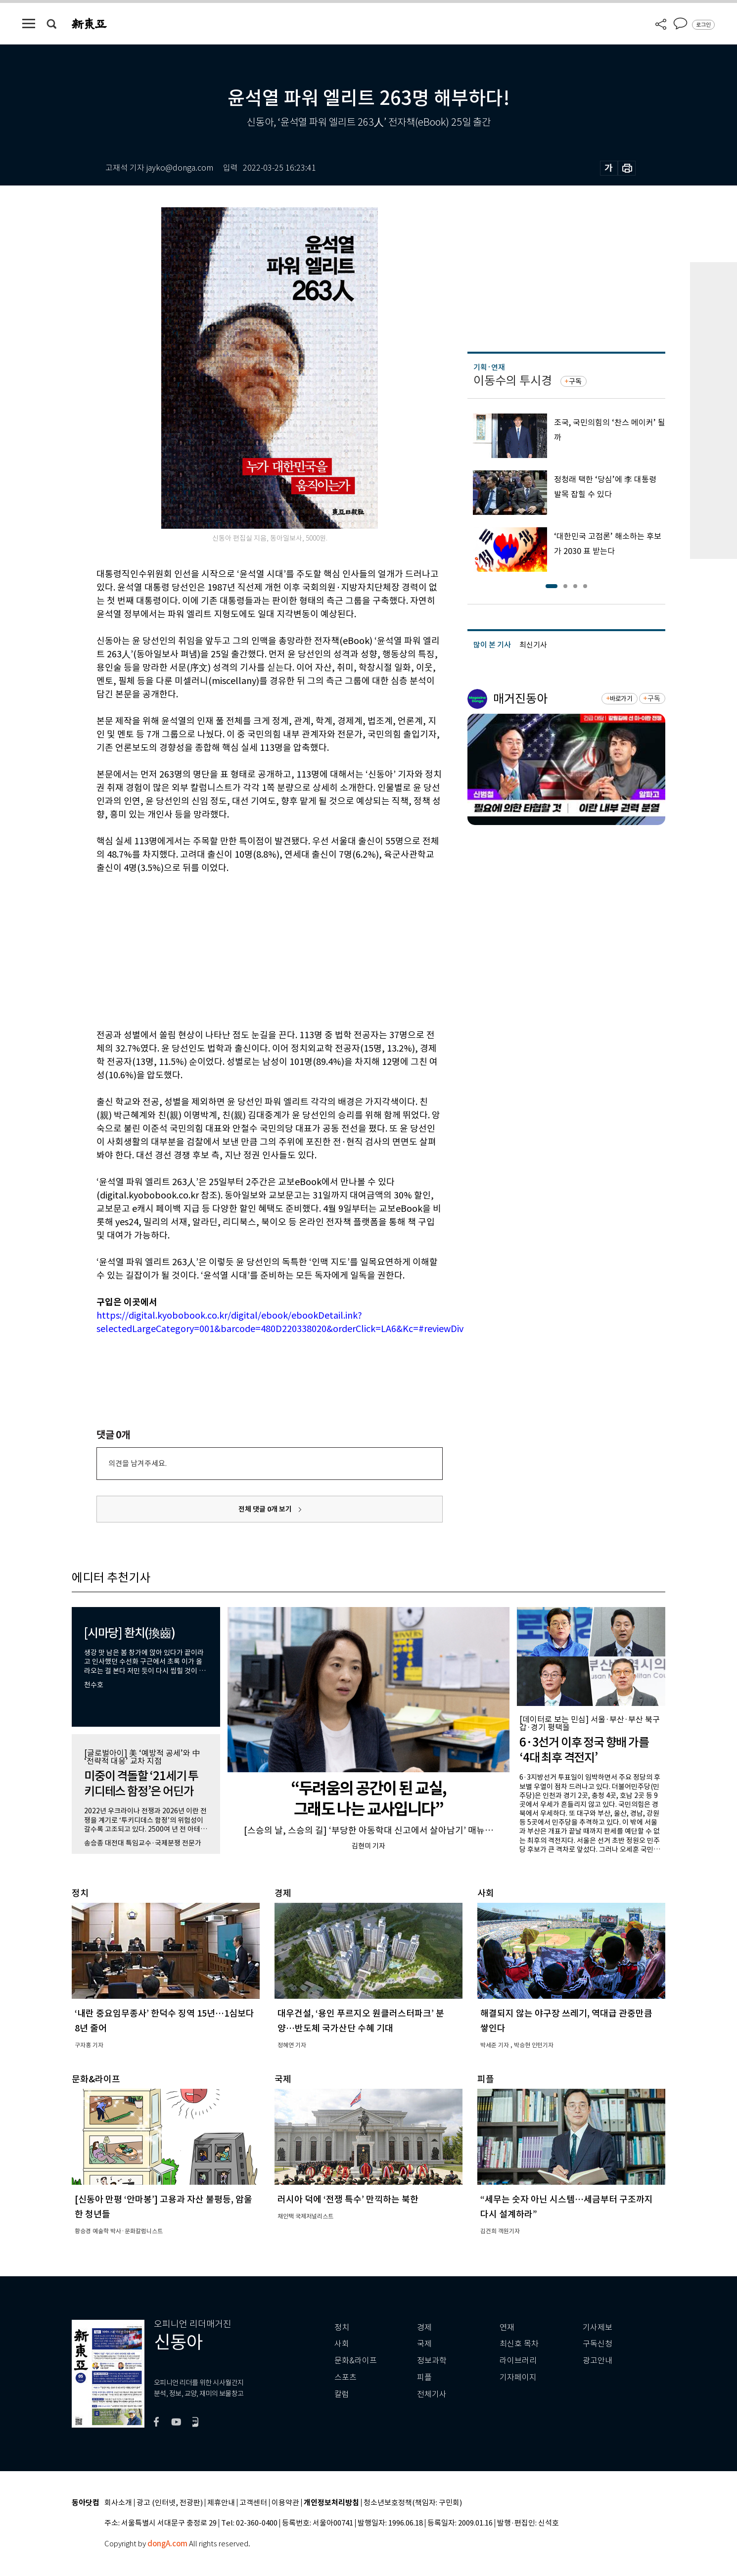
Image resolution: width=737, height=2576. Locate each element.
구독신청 (597, 2343)
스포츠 (345, 2377)
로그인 (703, 24)
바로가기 (621, 698)
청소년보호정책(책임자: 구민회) (413, 2503)
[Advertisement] (244, 950)
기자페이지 (518, 2377)
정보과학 (432, 2360)
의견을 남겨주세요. (137, 1463)
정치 (341, 2327)
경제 (424, 2327)
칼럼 (341, 2394)
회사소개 (118, 2503)
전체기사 (432, 2394)
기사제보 (597, 2327)
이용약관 (285, 2503)
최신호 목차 (519, 2343)
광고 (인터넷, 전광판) (170, 2503)
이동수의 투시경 (512, 380)
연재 (507, 2327)
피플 (424, 2377)
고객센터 (253, 2503)
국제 (424, 2343)
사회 (341, 2343)
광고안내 (597, 2360)
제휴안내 (221, 2503)
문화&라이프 (355, 2360)
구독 (575, 381)
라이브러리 (518, 2360)
